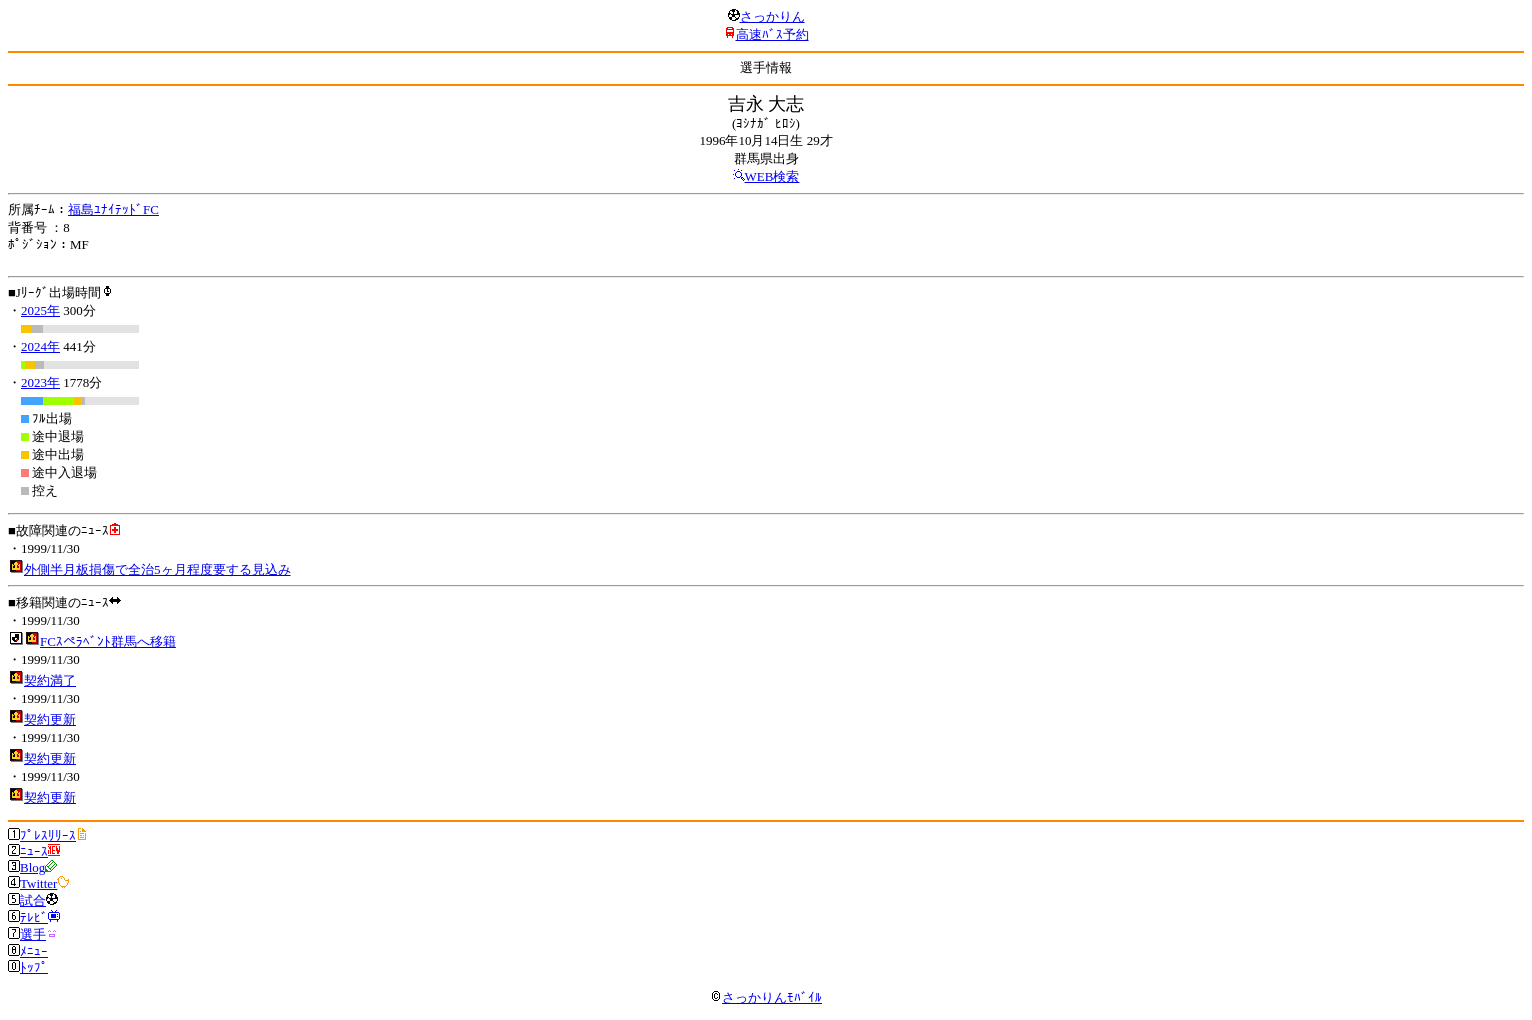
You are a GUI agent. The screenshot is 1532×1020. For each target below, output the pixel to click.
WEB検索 (772, 176)
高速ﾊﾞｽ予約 (772, 34)
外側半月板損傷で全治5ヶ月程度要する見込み (157, 569)
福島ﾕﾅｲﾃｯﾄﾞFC (113, 209)
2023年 (40, 382)
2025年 (40, 310)
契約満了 (50, 680)
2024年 (40, 346)
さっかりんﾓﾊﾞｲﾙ (766, 997)
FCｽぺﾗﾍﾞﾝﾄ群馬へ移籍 (108, 641)
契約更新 (50, 719)
